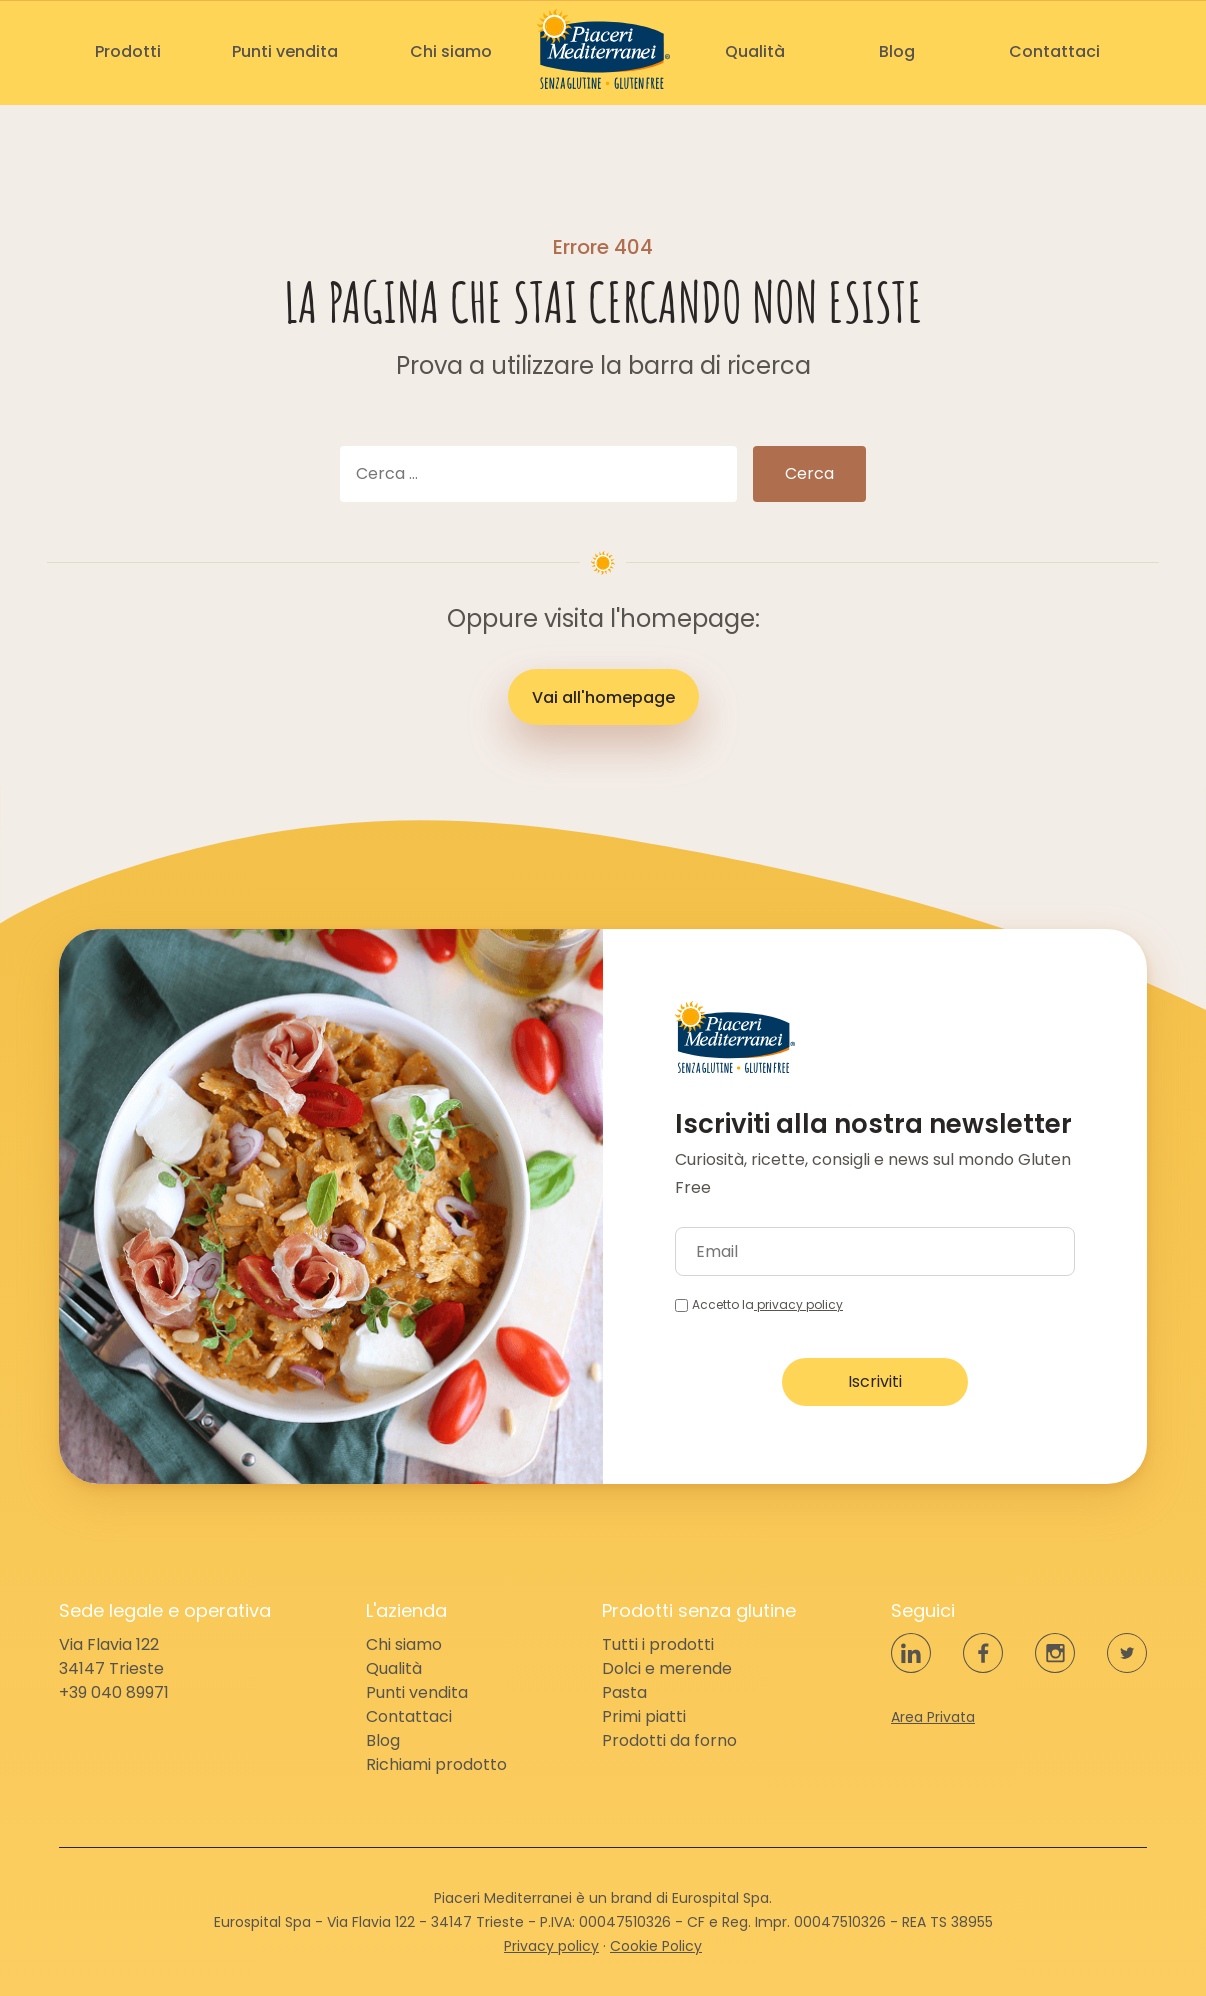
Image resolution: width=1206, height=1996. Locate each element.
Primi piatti (644, 1716)
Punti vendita (285, 51)
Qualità (755, 51)
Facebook (983, 1653)
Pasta (624, 1692)
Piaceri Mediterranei (603, 49)
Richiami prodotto (436, 1764)
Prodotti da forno (669, 1740)
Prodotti (128, 51)
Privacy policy (551, 1946)
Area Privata (933, 1717)
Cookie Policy (656, 1946)
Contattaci (1054, 51)
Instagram (1055, 1653)
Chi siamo (451, 51)
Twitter (1127, 1653)
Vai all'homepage (603, 697)
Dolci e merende (667, 1668)
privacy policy (798, 1304)
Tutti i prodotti (658, 1644)
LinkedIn (911, 1653)
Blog (897, 51)
